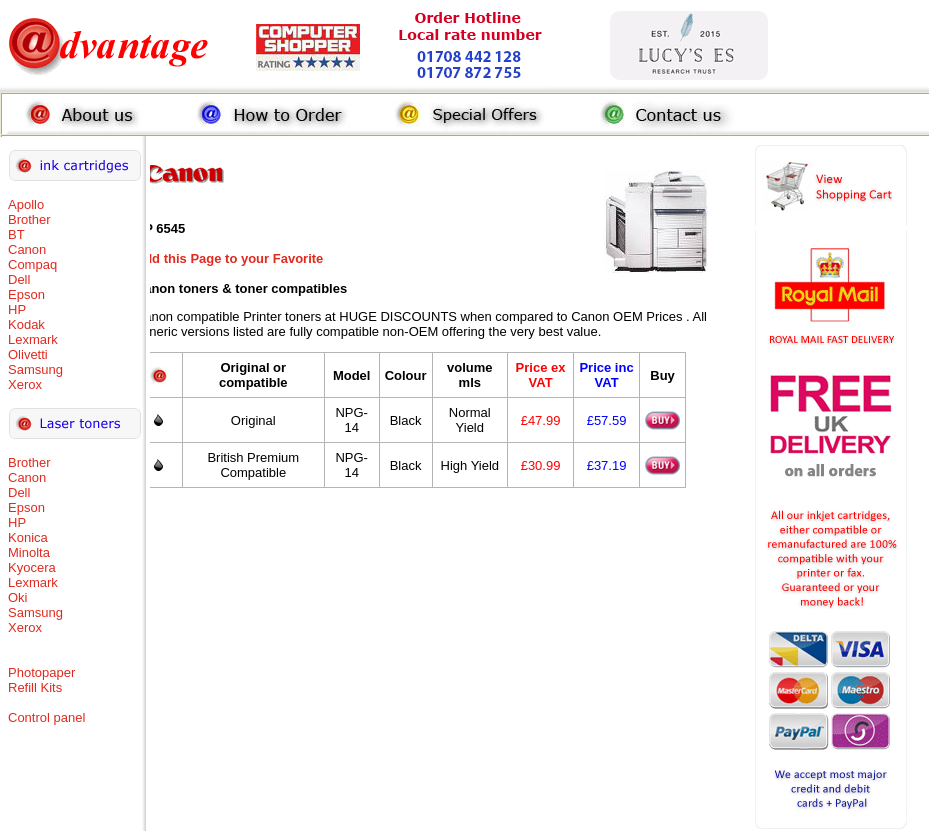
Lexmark (33, 339)
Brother (29, 219)
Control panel (46, 717)
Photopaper (41, 672)
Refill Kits (35, 687)
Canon (27, 249)
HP (17, 309)
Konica (28, 537)
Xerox (25, 384)
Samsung (35, 369)
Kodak (26, 324)
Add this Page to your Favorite (229, 258)
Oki (18, 597)
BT (16, 234)
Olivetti (28, 354)
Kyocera (32, 567)
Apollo (26, 204)
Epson (26, 294)
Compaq (32, 264)
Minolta (29, 552)
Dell (19, 279)
